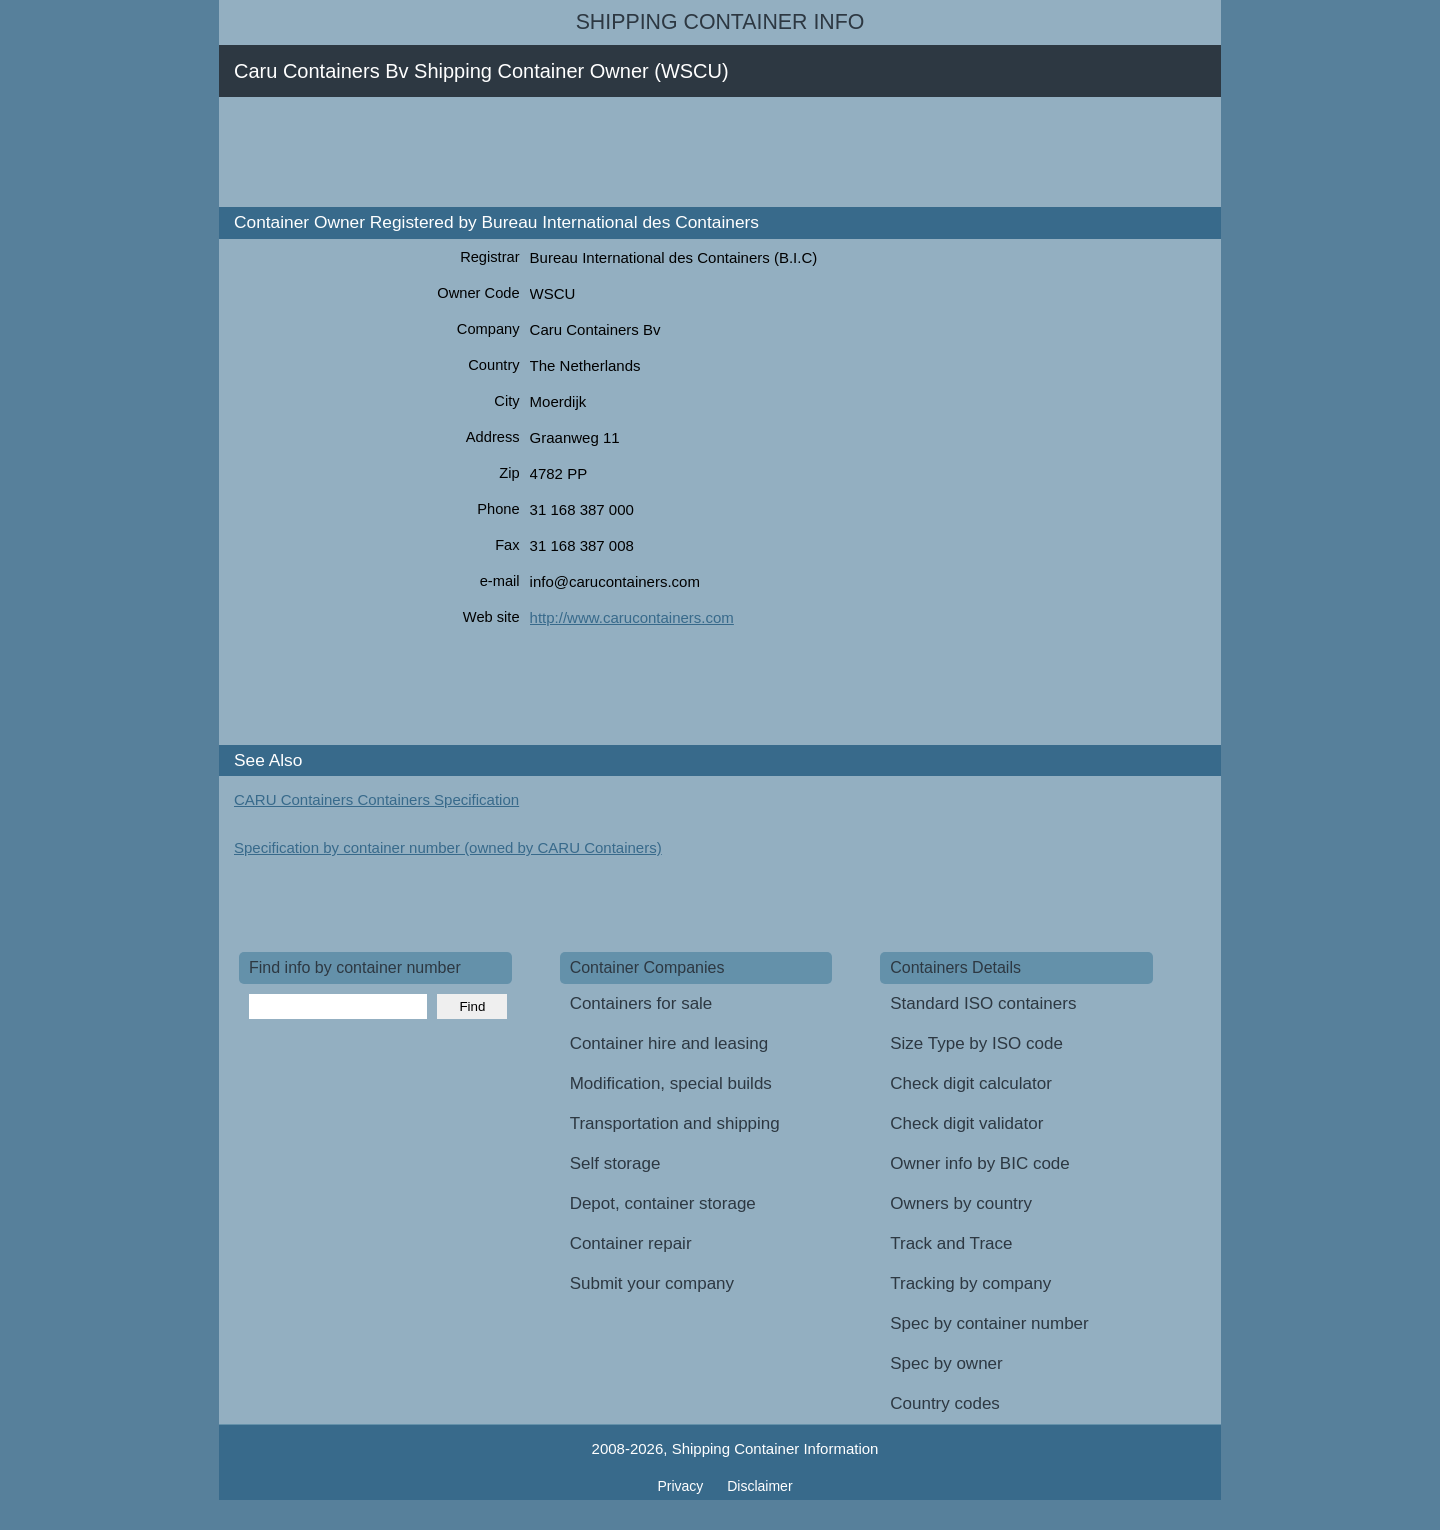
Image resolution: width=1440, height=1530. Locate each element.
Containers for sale (641, 1003)
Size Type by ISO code (976, 1043)
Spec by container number (989, 1323)
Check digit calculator (971, 1083)
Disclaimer (759, 1486)
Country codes (945, 1403)
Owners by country (961, 1203)
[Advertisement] (603, 152)
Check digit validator (966, 1123)
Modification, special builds (671, 1083)
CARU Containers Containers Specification (376, 799)
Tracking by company (970, 1283)
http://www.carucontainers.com (632, 617)
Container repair (631, 1243)
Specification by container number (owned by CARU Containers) (448, 847)
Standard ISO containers (983, 1003)
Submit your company (652, 1283)
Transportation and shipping (675, 1123)
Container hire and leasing (669, 1043)
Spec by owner (946, 1363)
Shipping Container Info (720, 22)
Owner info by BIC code (980, 1163)
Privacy (682, 1486)
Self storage (615, 1163)
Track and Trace (951, 1243)
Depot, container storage (663, 1203)
